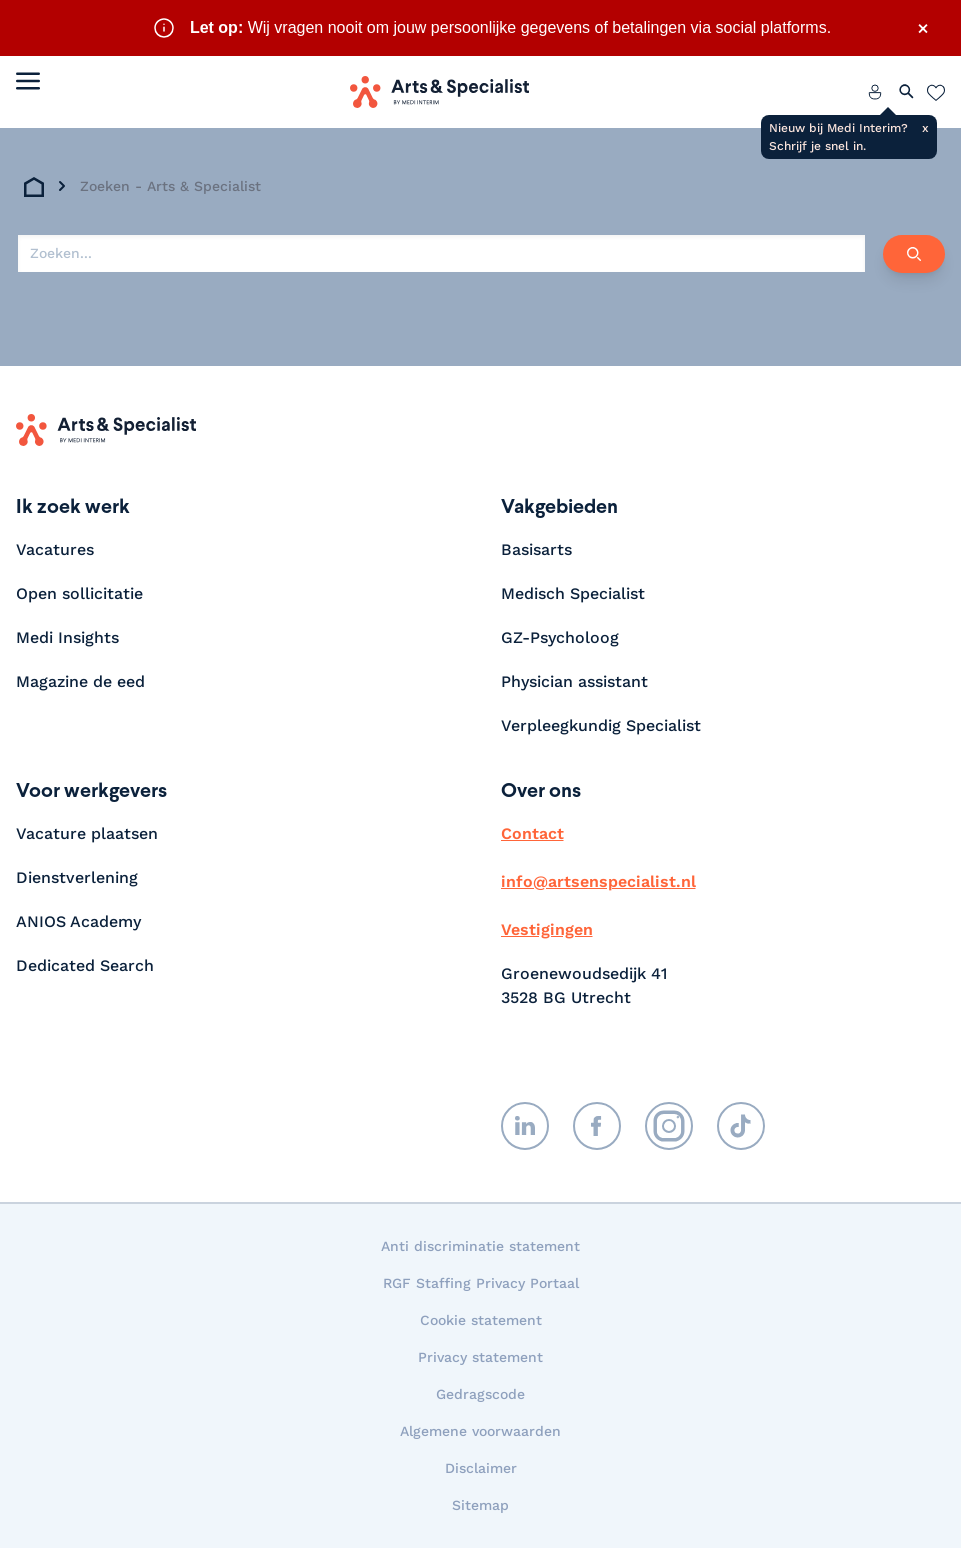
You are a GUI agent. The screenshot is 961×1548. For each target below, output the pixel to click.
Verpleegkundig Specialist (601, 725)
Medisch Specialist (573, 593)
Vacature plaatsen (87, 833)
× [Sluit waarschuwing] (923, 28)
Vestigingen (547, 929)
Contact (532, 833)
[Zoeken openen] (907, 92)
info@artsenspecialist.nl (598, 881)
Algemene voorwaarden (480, 1431)
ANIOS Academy (78, 921)
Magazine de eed (80, 681)
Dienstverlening (77, 877)
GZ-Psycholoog (560, 637)
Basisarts (536, 549)
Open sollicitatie (79, 593)
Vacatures (55, 549)
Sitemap (480, 1505)
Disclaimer (481, 1468)
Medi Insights (67, 637)
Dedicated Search (85, 965)
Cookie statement (481, 1320)
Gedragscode (480, 1394)
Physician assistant (574, 681)
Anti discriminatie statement (480, 1246)
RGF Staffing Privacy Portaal (481, 1283)
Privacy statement (480, 1357)
